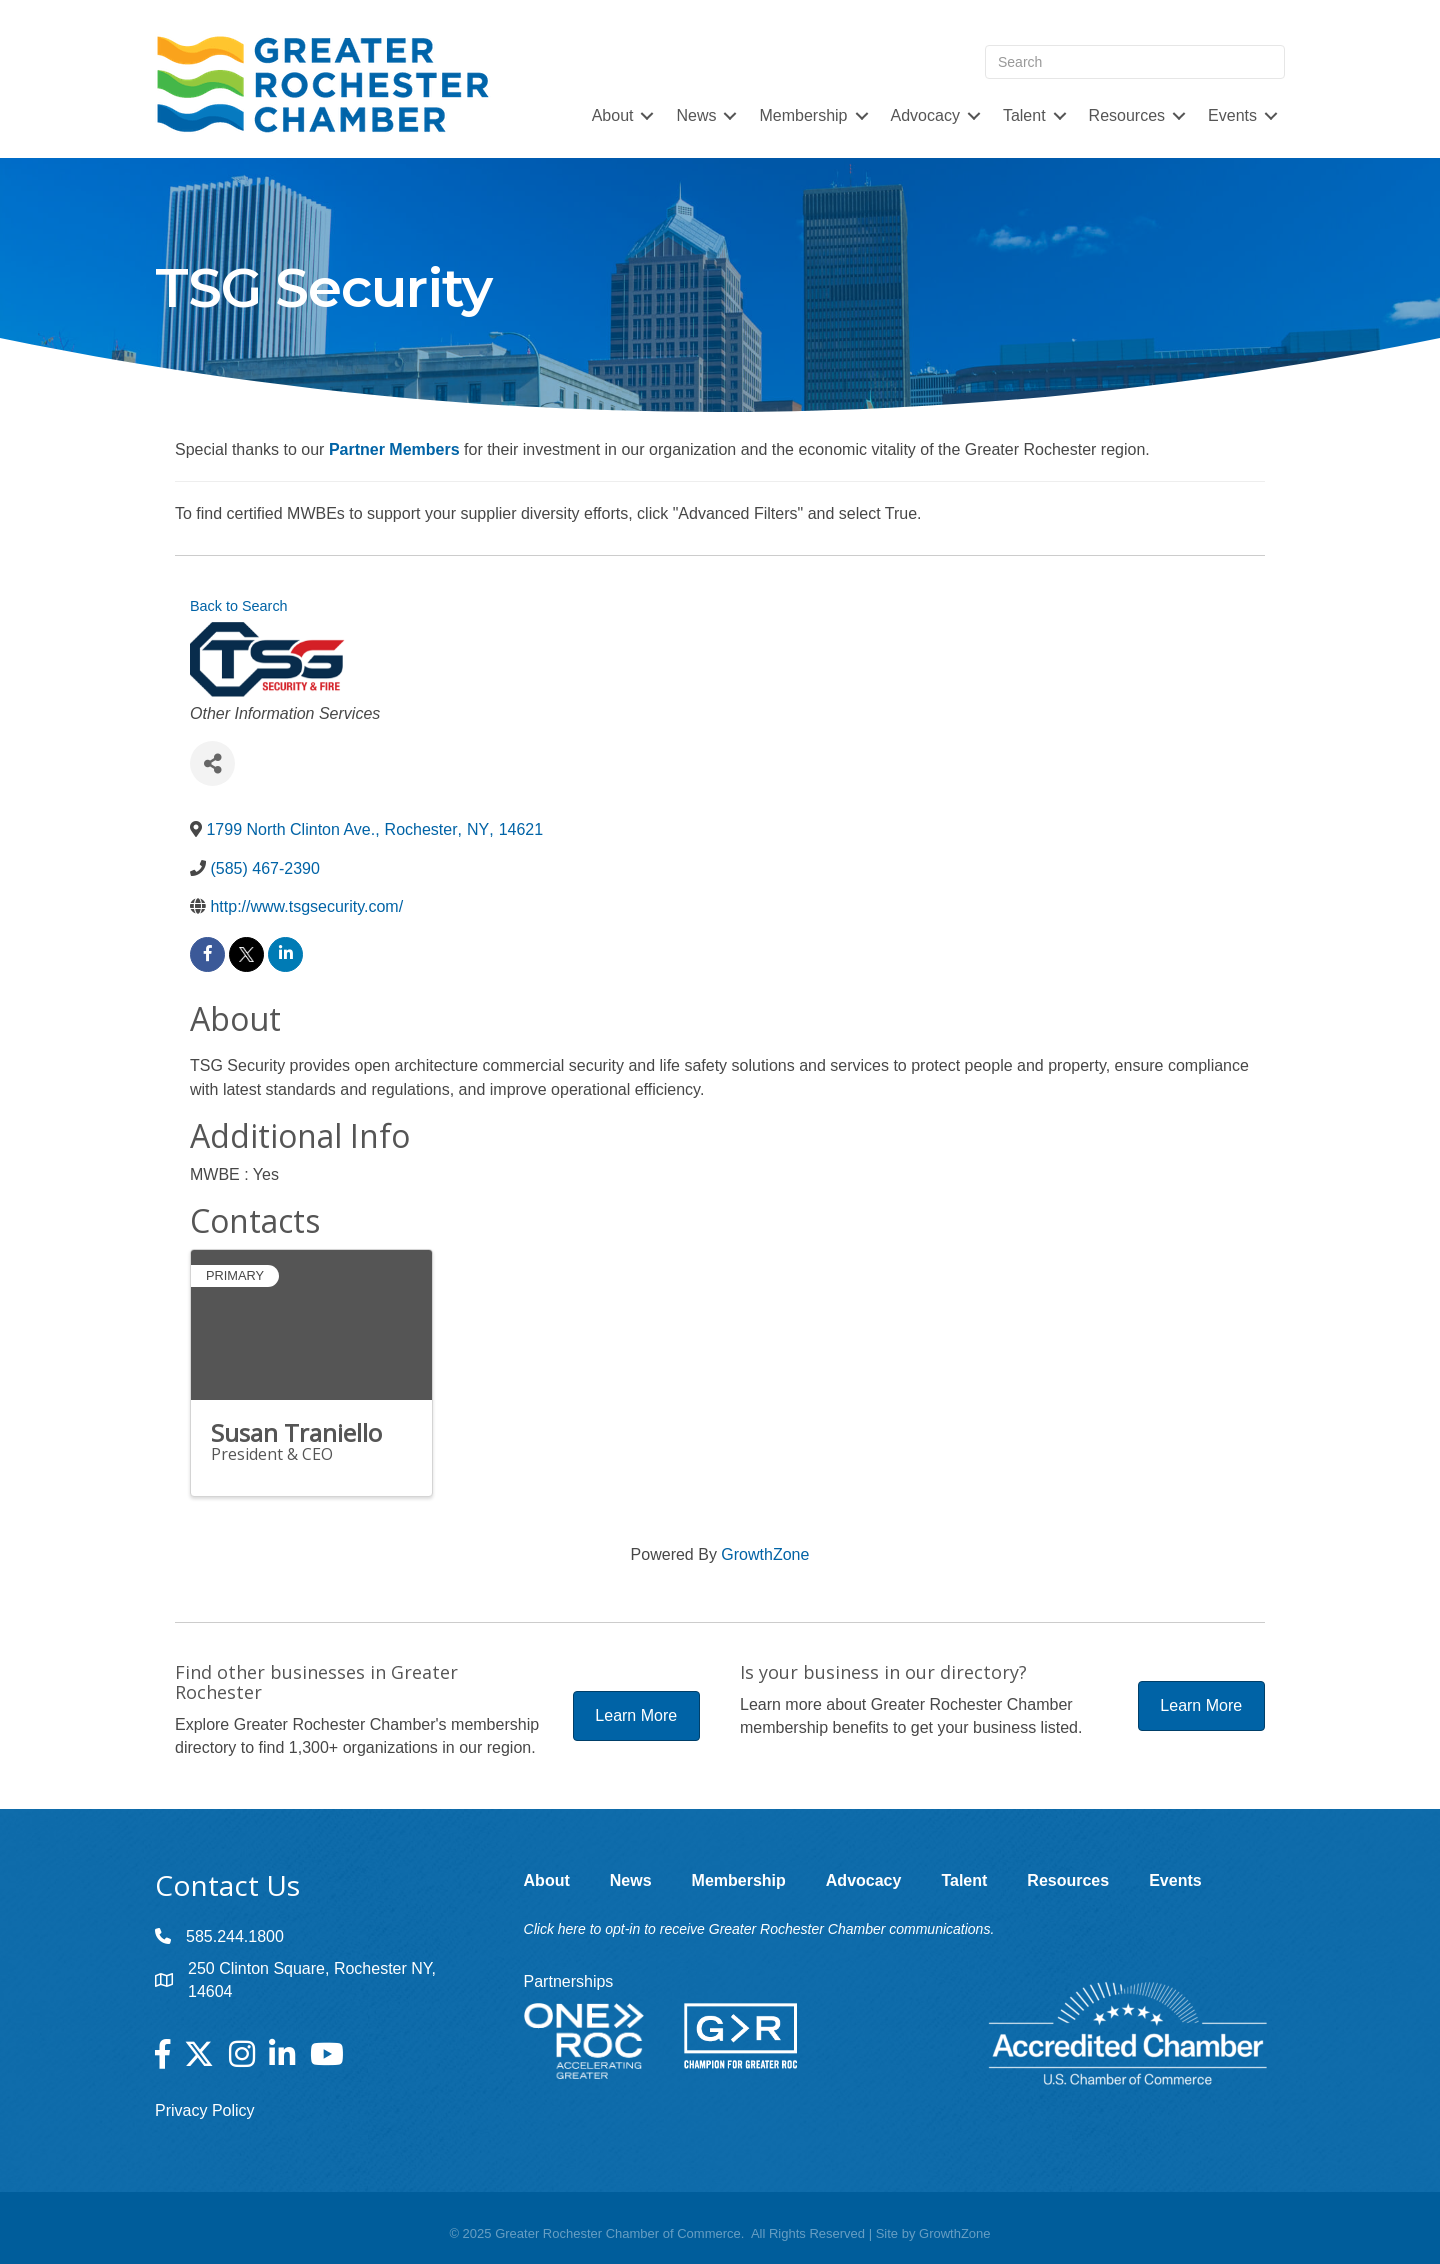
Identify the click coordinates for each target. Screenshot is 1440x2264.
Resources (1127, 115)
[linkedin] (285, 954)
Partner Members (394, 449)
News (696, 115)
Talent (1024, 115)
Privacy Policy (205, 2110)
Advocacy (925, 115)
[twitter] (246, 954)
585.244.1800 (235, 1936)
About (613, 115)
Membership (803, 115)
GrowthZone (765, 1554)
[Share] (212, 763)
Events (1232, 115)
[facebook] (207, 954)
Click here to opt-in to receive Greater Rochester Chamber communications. (759, 1929)
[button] (637, 1716)
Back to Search (239, 606)
